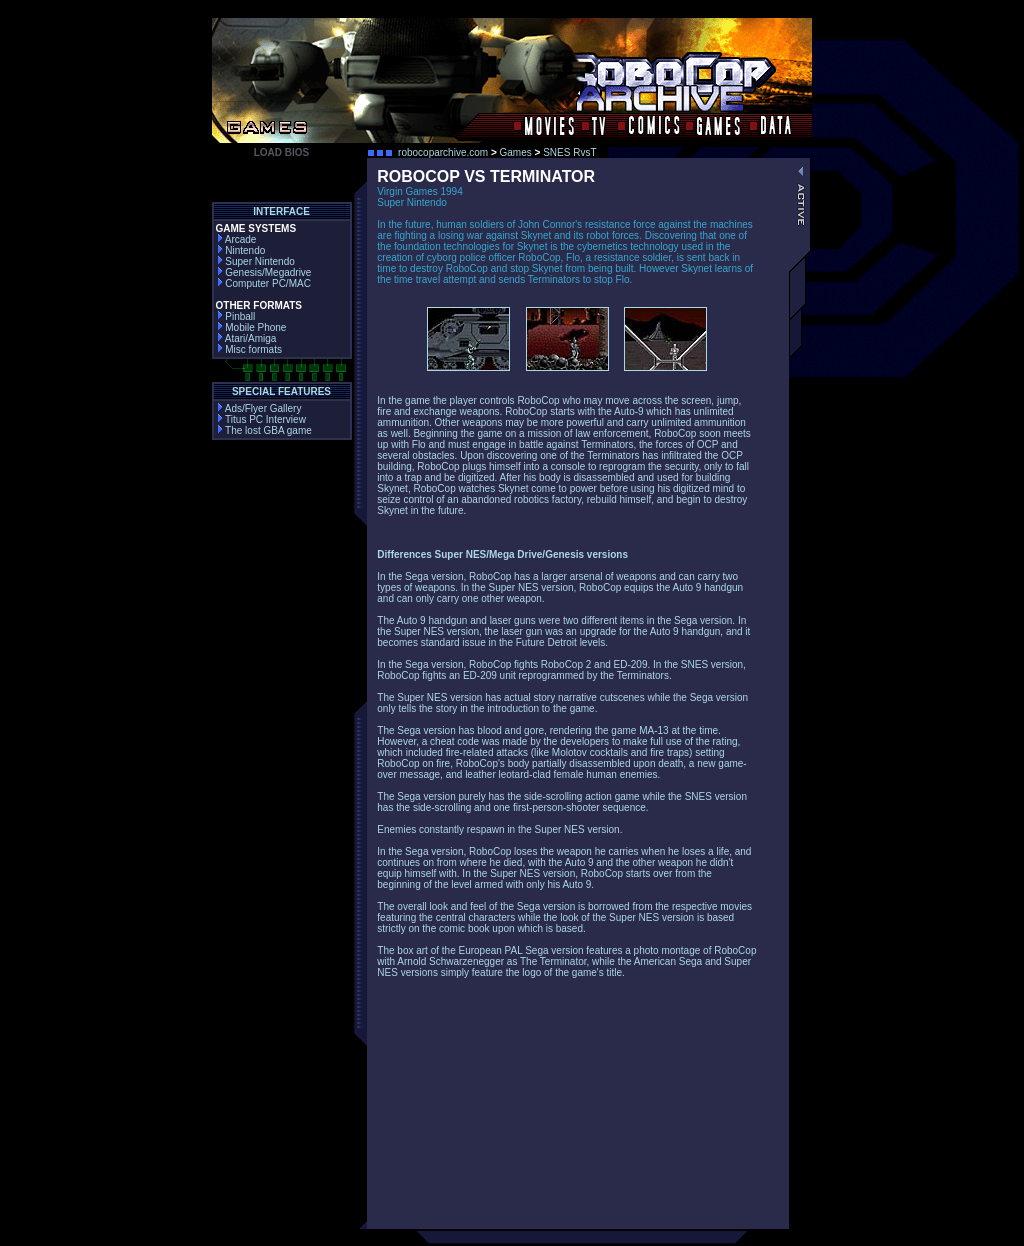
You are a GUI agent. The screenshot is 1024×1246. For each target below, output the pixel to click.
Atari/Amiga (246, 338)
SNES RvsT (569, 152)
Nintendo (241, 250)
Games (516, 152)
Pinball (236, 316)
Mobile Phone (251, 327)
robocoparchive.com (443, 152)
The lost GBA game (264, 430)
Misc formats (249, 349)
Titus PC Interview (261, 419)
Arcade (236, 239)
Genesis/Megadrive (264, 272)
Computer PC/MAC (263, 283)
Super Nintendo (255, 261)
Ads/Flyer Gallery (259, 408)
